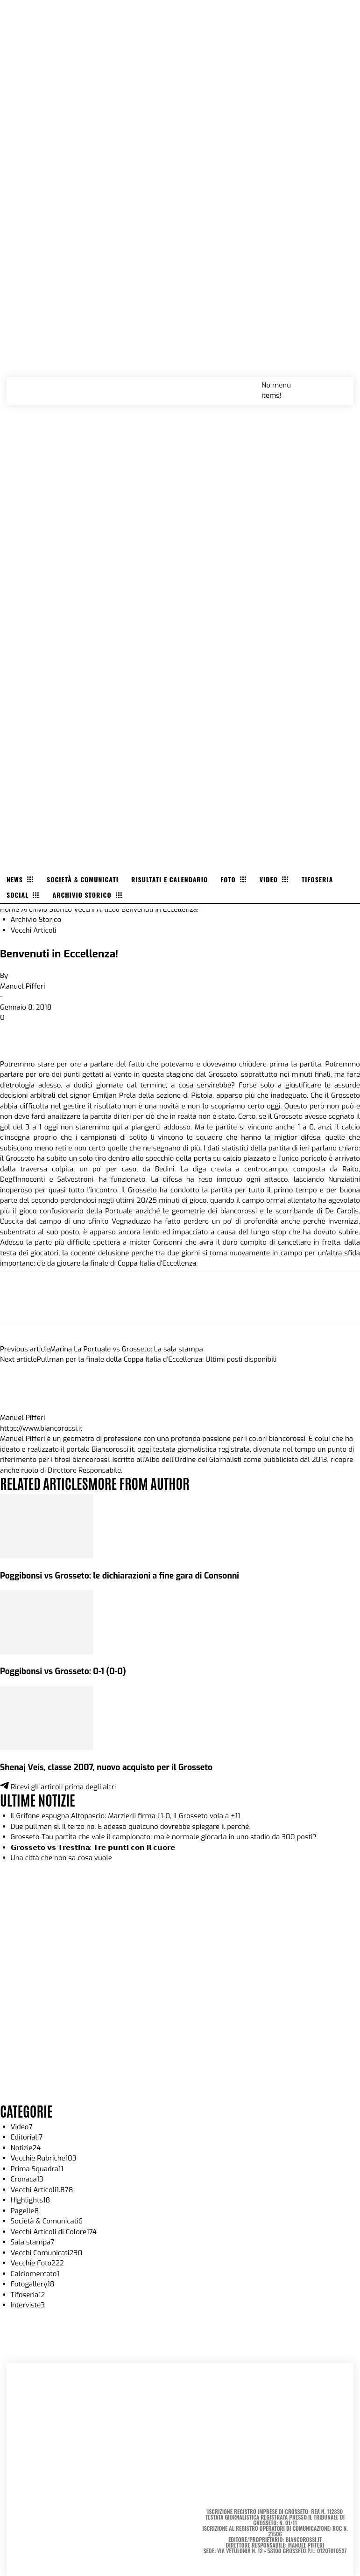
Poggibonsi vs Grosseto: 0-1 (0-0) (63, 1671)
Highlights (30, 2200)
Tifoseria (28, 2294)
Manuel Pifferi (22, 986)
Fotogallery (33, 2284)
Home (9, 909)
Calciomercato (35, 2273)
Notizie (26, 2148)
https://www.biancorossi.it (41, 1428)
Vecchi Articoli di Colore (54, 2232)
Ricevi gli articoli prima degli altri (58, 1787)
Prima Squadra (37, 2169)
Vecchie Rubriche (44, 2158)
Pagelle (25, 2211)
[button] (335, 384)
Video (22, 2127)
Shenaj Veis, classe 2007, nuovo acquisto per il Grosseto (106, 1767)
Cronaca (27, 2179)
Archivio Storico (46, 909)
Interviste (28, 2305)
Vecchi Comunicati (47, 2252)
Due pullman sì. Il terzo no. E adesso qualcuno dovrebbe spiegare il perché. (131, 1826)
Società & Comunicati (47, 2221)
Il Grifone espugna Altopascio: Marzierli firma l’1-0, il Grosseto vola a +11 (125, 1816)
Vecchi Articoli (97, 909)
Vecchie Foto (37, 2263)
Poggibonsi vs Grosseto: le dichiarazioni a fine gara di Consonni (119, 1575)
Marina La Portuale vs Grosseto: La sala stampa (126, 1349)
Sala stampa (33, 2242)
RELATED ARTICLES (44, 1483)
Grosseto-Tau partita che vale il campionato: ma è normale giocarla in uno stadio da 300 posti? (164, 1837)
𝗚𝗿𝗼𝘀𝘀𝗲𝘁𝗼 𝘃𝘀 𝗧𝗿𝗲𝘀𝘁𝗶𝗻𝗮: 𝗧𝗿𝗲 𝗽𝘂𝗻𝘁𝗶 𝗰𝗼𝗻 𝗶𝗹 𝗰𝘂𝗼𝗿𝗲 (93, 1847)
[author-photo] (22, 1407)
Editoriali (27, 2137)
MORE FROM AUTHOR (138, 1483)
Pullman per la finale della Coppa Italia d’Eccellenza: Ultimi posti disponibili (157, 1359)
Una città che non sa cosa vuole (61, 1858)
